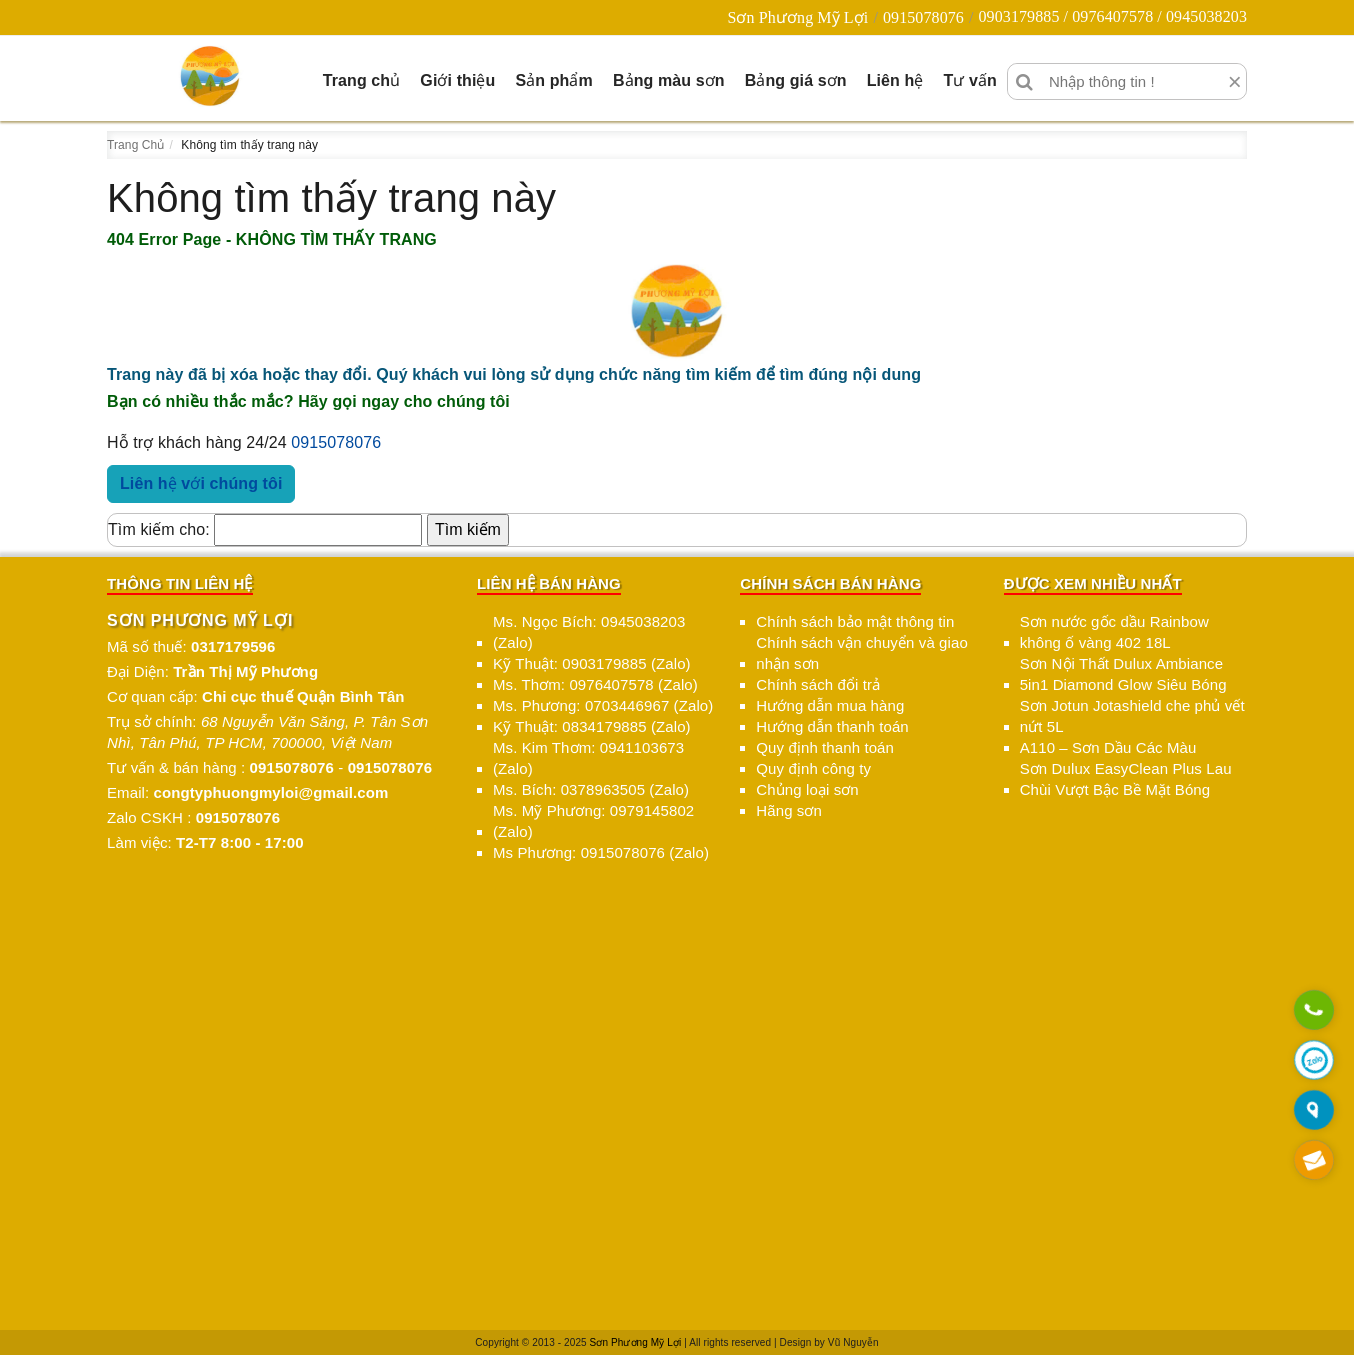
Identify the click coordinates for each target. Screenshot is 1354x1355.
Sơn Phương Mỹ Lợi (797, 17)
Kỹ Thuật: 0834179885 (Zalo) (592, 726)
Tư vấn (970, 80)
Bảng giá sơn (796, 80)
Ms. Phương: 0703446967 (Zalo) (603, 705)
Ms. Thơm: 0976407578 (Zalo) (595, 684)
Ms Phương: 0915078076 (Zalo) (601, 852)
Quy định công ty (813, 768)
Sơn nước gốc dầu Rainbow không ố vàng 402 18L (1114, 632)
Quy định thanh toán (825, 747)
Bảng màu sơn (669, 80)
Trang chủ (362, 80)
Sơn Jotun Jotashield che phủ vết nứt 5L (1132, 716)
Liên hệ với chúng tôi (201, 483)
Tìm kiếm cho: (159, 529)
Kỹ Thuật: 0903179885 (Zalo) (592, 663)
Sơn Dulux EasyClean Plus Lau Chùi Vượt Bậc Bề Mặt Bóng (1126, 779)
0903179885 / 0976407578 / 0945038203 (1112, 16)
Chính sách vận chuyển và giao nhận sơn (862, 653)
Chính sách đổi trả (818, 684)
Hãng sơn (789, 810)
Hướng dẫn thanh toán (832, 726)
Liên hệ (895, 80)
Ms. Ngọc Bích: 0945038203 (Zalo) (589, 632)
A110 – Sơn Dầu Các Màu (1108, 747)
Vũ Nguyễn (853, 1342)
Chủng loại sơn (807, 789)
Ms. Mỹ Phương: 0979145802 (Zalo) (593, 821)
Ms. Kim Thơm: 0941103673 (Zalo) (588, 758)
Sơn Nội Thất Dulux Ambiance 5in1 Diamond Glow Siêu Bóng (1123, 674)
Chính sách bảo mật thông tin (855, 621)
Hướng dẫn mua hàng (830, 705)
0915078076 (923, 17)
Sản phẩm (553, 80)
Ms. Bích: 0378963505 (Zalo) (591, 789)
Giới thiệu (457, 80)
